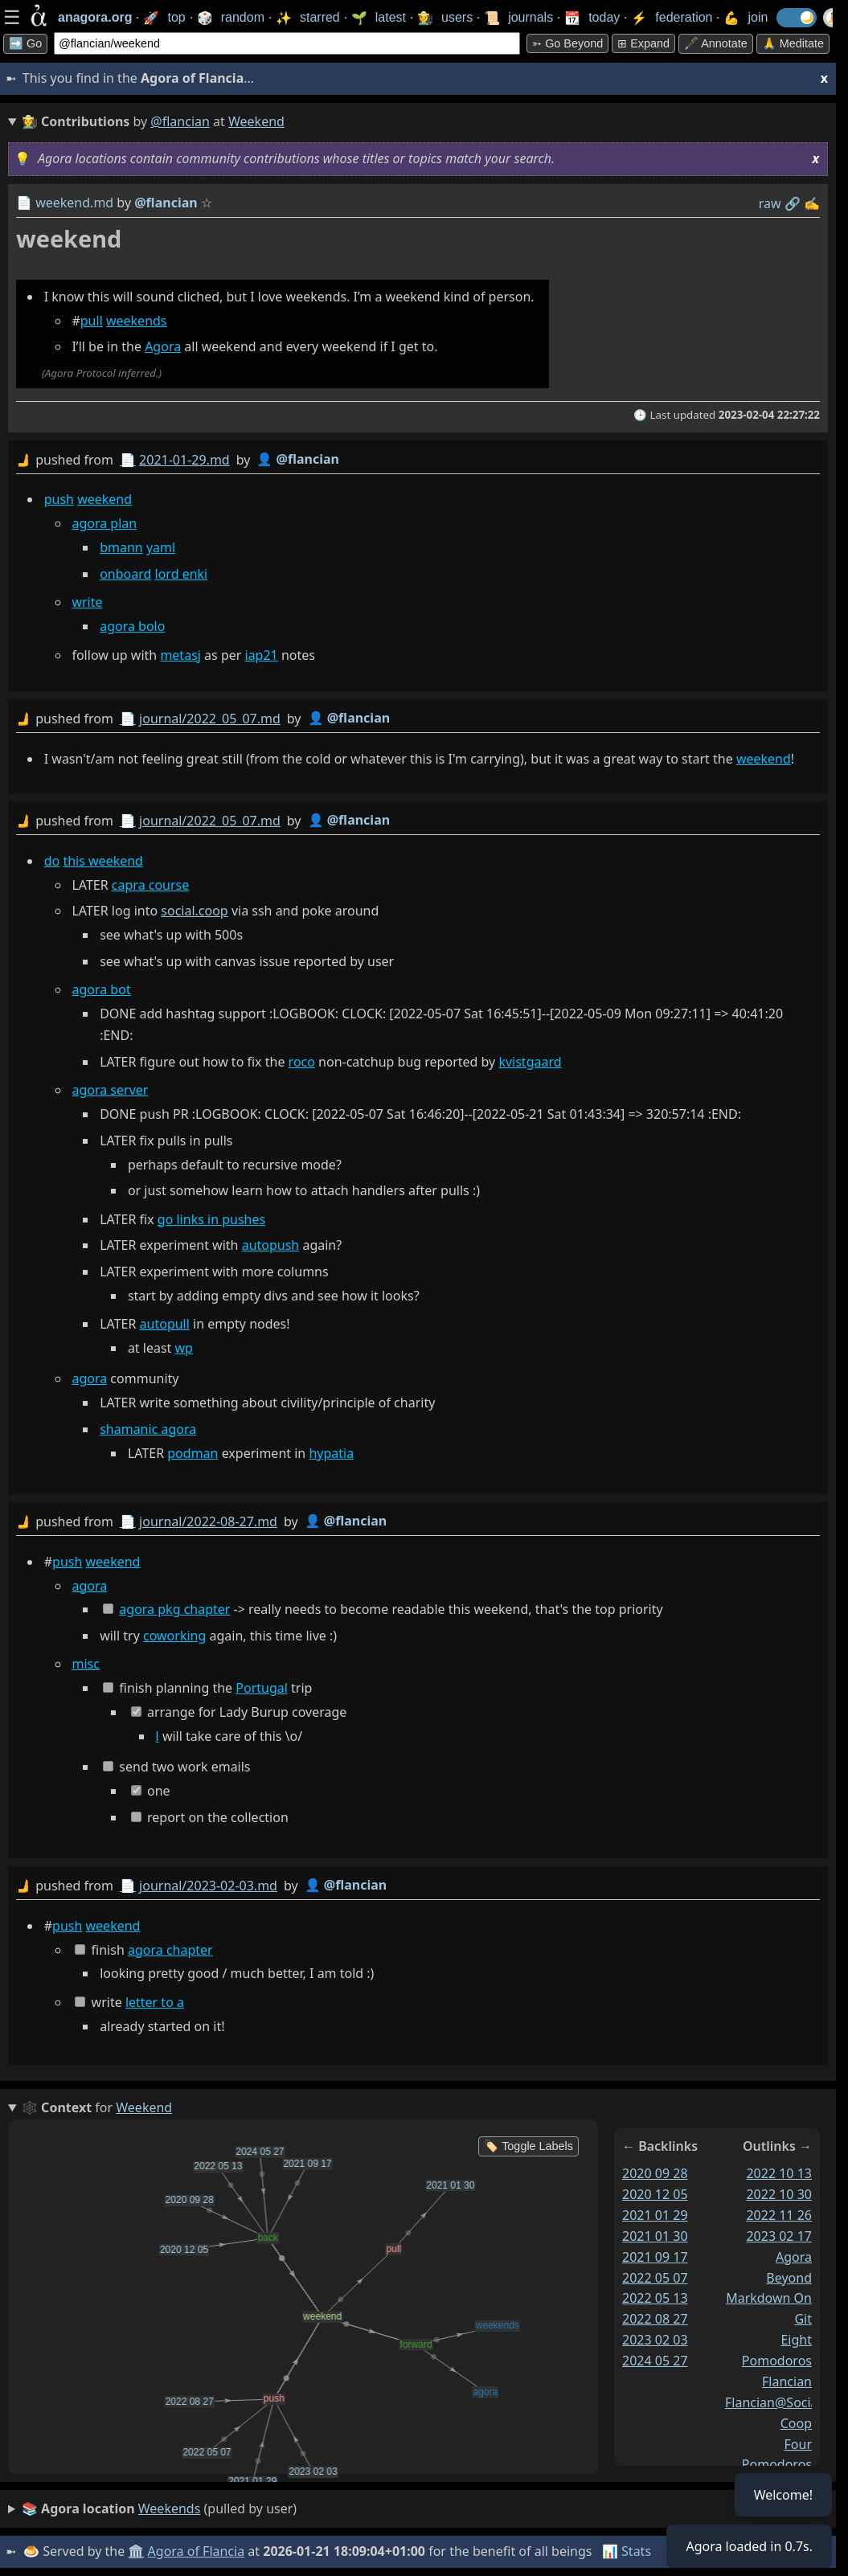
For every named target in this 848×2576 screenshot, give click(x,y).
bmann (121, 547)
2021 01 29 (655, 2215)
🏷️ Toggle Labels (528, 2146)
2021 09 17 (655, 2257)
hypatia (331, 1453)
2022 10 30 (779, 2194)
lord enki (181, 574)
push (59, 499)
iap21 (261, 655)
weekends (136, 321)
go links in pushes (211, 1219)
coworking (174, 1635)
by (418, 460)
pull (91, 321)
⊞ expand (643, 43)
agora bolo (132, 626)
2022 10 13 (779, 2173)
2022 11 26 (779, 2215)
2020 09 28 (655, 2173)
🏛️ (136, 2551)
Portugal (262, 1688)
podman (192, 1453)
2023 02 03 (655, 2340)
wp (184, 1348)
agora (89, 1378)
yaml (160, 547)
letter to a (154, 2002)
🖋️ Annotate (716, 43)
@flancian (180, 121)
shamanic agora (148, 1429)
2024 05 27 (655, 2360)
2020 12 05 (655, 2194)
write (87, 602)
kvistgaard (529, 1062)
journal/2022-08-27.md (208, 1521)
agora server (110, 1090)
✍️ (812, 203)
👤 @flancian (297, 459)
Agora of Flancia (196, 2551)
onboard (125, 574)
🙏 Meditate (793, 43)
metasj (180, 655)
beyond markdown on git (769, 2298)
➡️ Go (25, 43)
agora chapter (170, 1950)
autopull (165, 1324)
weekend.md (74, 202)
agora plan (104, 523)
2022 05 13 (655, 2298)
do (52, 861)
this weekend (103, 861)
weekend (104, 499)
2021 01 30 (655, 2236)
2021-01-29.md (184, 460)
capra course (150, 885)
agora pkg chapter (174, 1609)
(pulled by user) (159, 2509)
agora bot (101, 989)
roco (302, 1062)
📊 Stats (626, 2551)
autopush (271, 1245)
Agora (163, 346)
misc (85, 1664)
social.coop (194, 910)
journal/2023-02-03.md (208, 1885)
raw (770, 203)
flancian (787, 2381)
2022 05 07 (655, 2278)
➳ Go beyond (567, 43)
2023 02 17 (779, 2236)
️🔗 (793, 203)
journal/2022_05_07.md (210, 718)
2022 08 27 (655, 2319)
